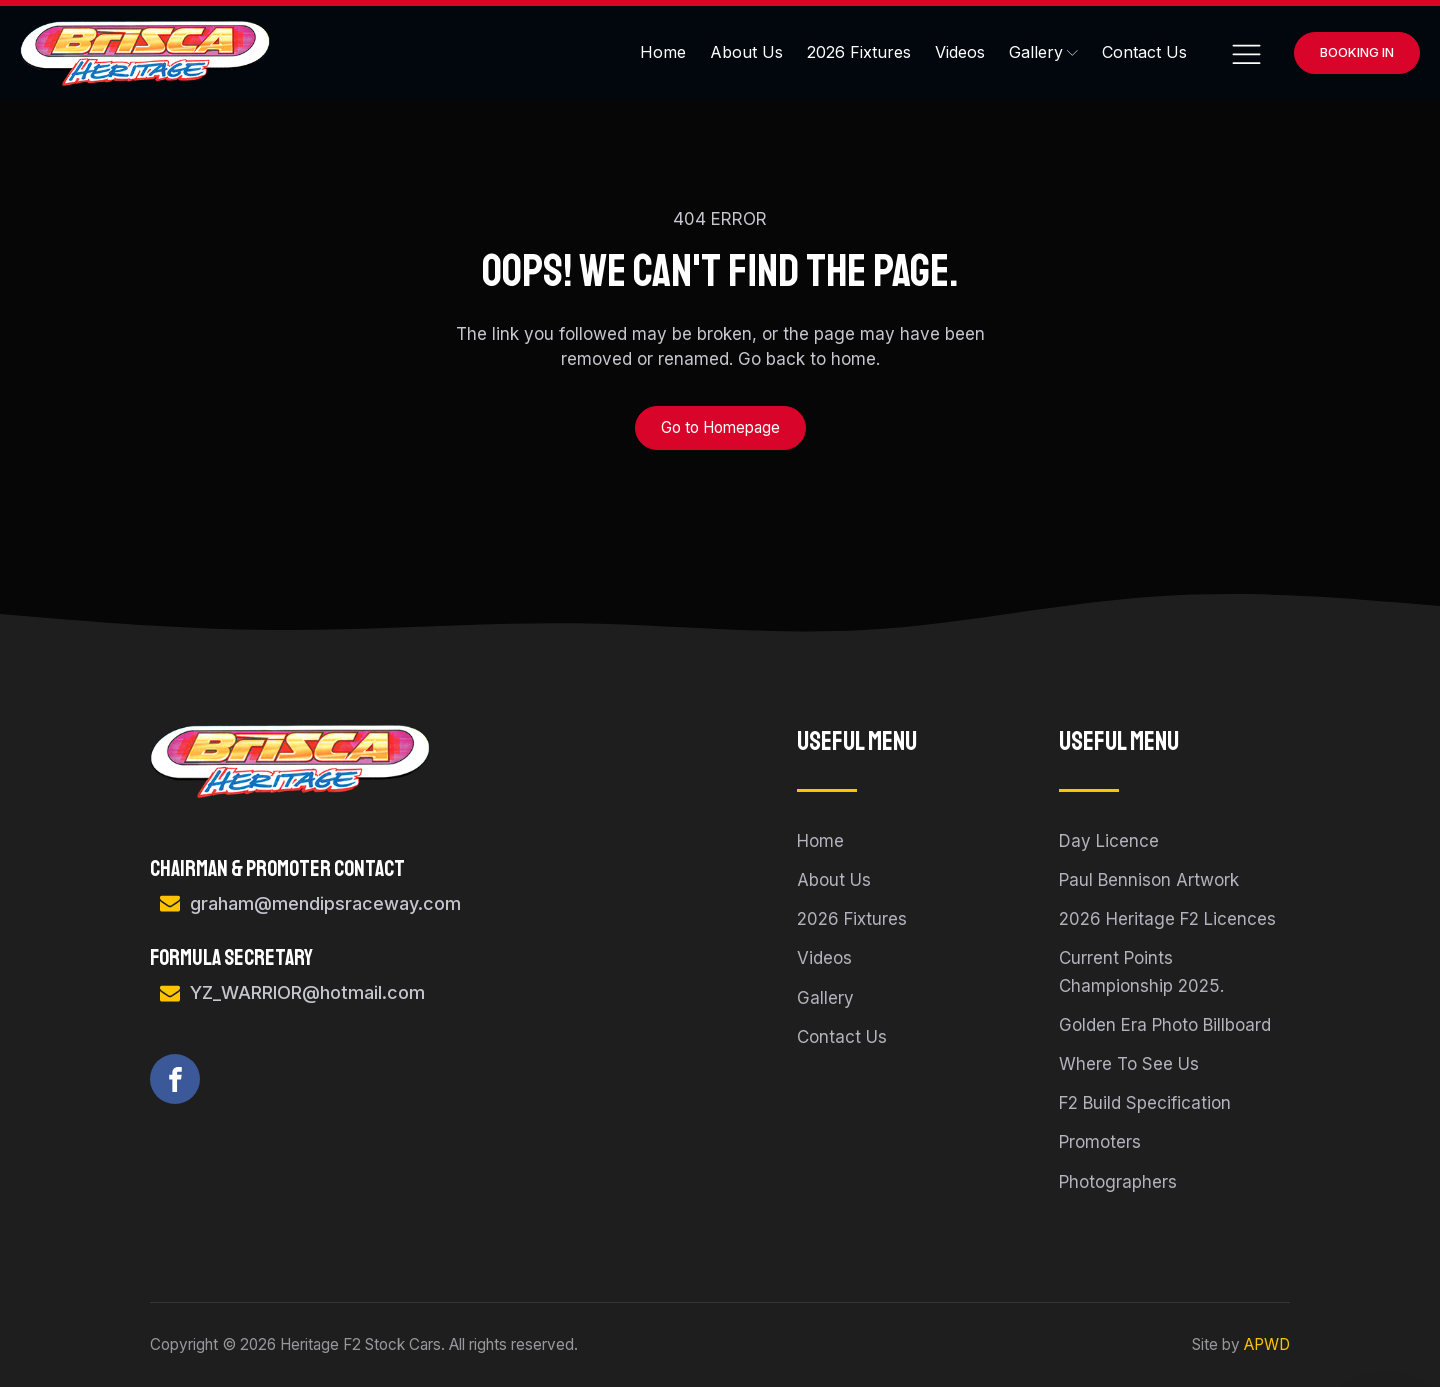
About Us (746, 52)
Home (663, 52)
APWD (1267, 1344)
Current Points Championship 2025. (1141, 971)
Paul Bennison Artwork (1149, 880)
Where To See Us (1129, 1064)
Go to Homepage (720, 427)
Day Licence (1109, 841)
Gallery (1043, 52)
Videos (960, 52)
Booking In (1357, 52)
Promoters (1100, 1142)
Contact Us (1144, 52)
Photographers (1118, 1182)
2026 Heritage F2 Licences (1167, 919)
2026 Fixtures (859, 52)
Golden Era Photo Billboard (1165, 1025)
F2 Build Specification (1145, 1103)
